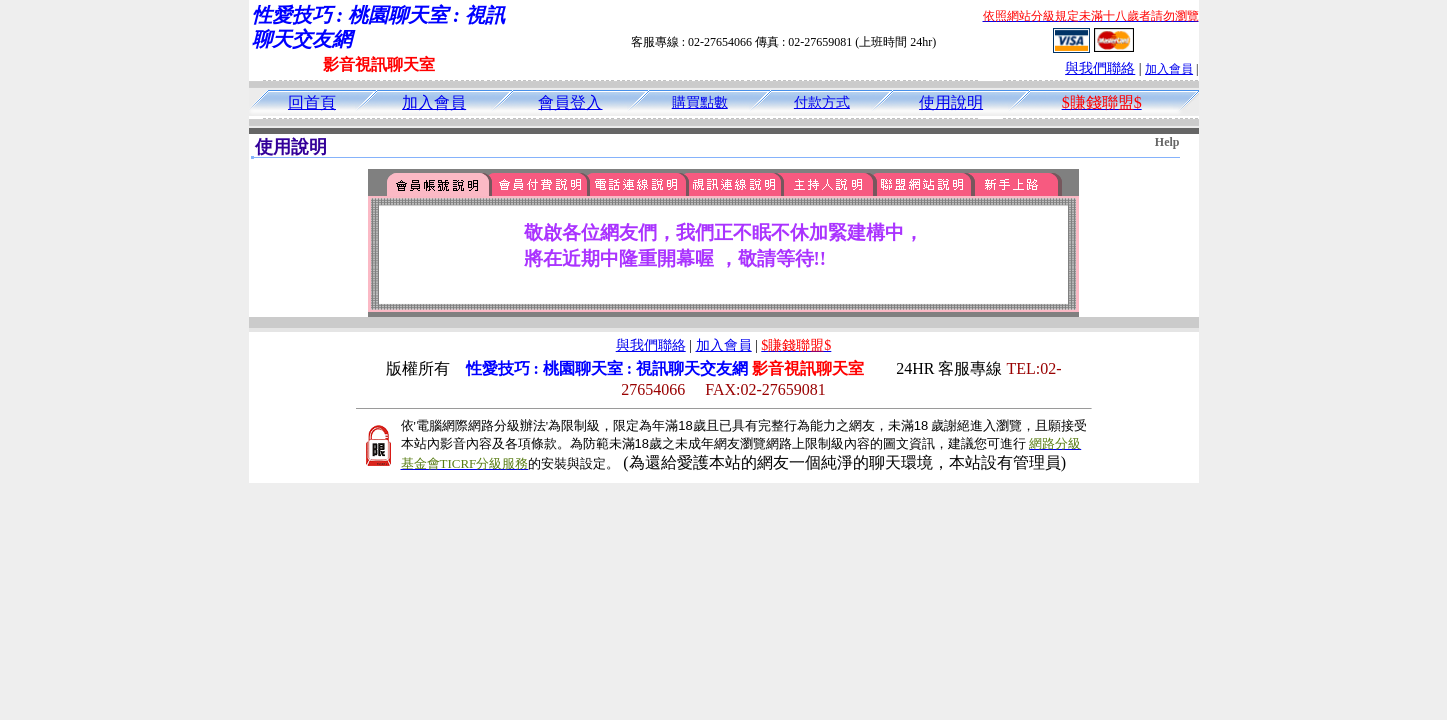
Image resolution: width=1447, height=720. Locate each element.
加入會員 (1169, 69)
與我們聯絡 (1100, 68)
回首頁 (312, 102)
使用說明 (951, 102)
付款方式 (822, 102)
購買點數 (700, 102)
